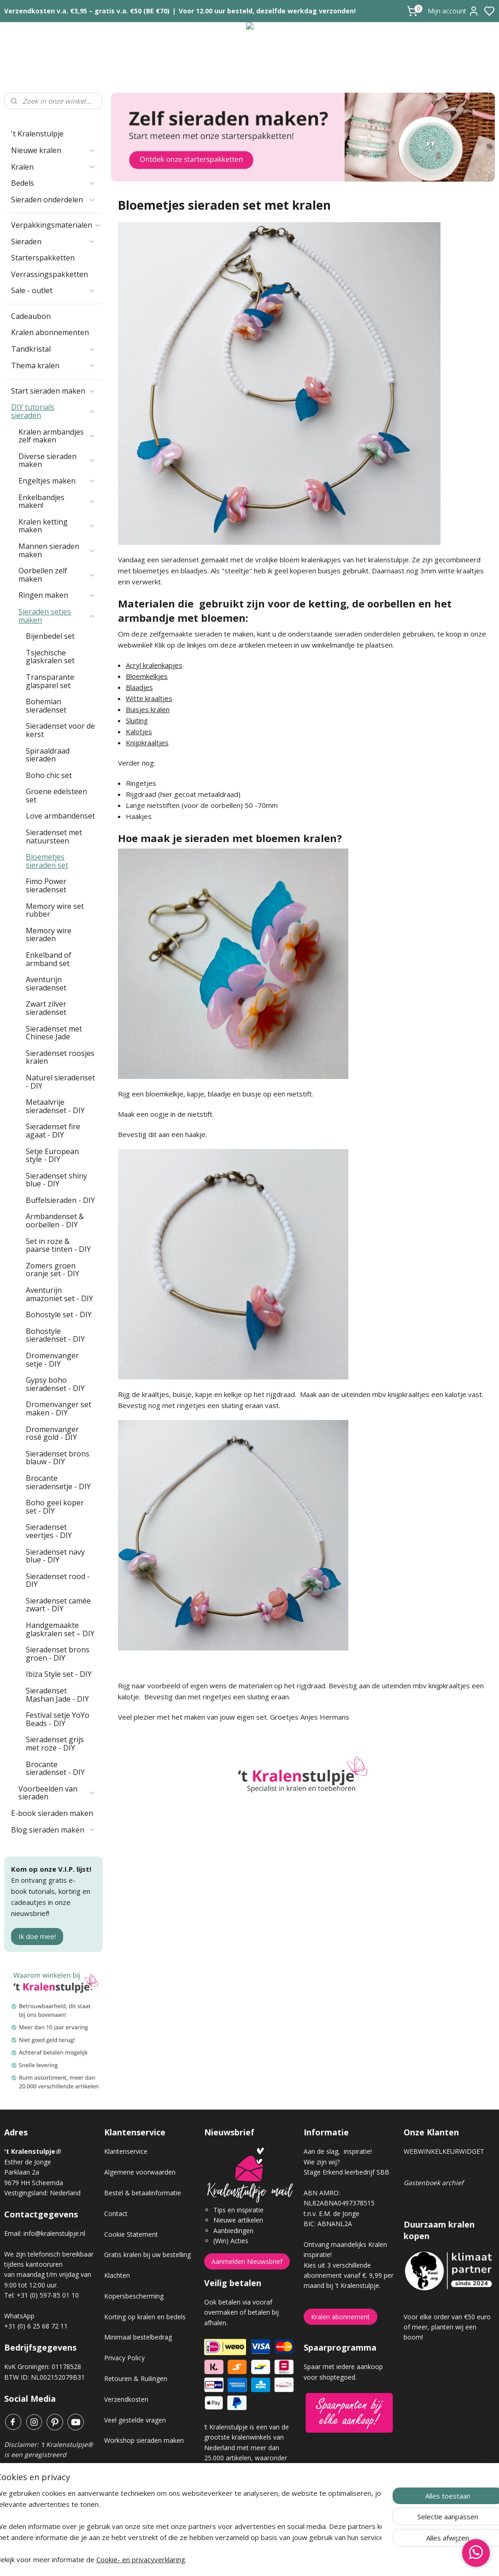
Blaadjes (139, 687)
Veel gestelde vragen (135, 2420)
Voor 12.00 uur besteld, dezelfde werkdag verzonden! (267, 10)
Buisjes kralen (148, 709)
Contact (116, 2213)
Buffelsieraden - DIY (60, 1200)
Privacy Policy (124, 2357)
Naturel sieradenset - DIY (60, 1082)
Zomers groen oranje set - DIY (52, 1270)
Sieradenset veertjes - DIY (49, 1531)
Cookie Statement (131, 2234)
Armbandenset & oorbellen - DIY (55, 1220)
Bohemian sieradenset (46, 705)
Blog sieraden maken (53, 1830)
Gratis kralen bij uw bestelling (147, 2254)
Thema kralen (53, 365)
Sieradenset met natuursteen (54, 836)
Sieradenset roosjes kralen (60, 1057)
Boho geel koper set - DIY (55, 1506)
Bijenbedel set (50, 636)
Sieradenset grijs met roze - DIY (55, 1743)
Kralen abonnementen (50, 332)
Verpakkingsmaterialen (56, 225)
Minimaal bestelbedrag (138, 2337)
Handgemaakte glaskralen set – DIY (60, 1629)
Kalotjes (139, 731)
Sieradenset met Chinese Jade (54, 1033)
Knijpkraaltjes (147, 742)
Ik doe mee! (37, 1936)
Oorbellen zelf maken (56, 575)
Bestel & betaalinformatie (142, 2192)
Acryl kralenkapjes (154, 665)
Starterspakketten (43, 258)
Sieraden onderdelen (53, 200)
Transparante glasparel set (50, 681)
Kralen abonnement (340, 2316)
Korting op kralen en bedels (145, 2316)
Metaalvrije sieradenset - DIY (55, 1106)
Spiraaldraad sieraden (48, 755)
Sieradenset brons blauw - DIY (57, 1458)
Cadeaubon (31, 316)
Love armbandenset (60, 816)
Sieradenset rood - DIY (58, 1580)
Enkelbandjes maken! (56, 501)
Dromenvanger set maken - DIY (58, 1408)
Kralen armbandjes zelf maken (56, 436)
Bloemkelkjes (147, 676)
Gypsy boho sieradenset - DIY (55, 1384)
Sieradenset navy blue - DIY (55, 1556)
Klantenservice (125, 2151)
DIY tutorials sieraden (53, 411)
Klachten (117, 2275)
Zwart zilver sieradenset (46, 1008)
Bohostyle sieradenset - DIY (55, 1335)
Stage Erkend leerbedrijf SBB (346, 2172)
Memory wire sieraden (48, 934)
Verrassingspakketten (49, 274)
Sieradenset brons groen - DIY (57, 1654)
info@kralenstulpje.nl (54, 2233)
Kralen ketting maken (56, 526)
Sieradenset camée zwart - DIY (58, 1605)
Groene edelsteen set (56, 795)
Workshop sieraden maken (144, 2440)
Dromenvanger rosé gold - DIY (52, 1433)
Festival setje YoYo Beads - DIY (57, 1719)
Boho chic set (49, 775)
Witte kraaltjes (149, 698)
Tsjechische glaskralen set (50, 657)
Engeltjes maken (56, 481)
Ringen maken (56, 595)
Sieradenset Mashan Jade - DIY (57, 1695)
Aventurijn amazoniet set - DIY (59, 1294)
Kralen (53, 167)
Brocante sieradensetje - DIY (58, 1482)
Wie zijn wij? (322, 2161)
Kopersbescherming (134, 2296)
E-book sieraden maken (52, 1813)
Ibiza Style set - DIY (59, 1674)
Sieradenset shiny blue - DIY (56, 1180)
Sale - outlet (53, 290)
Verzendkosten (126, 2399)
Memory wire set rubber (55, 910)
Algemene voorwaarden (140, 2172)
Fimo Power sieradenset (46, 885)
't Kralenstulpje (37, 134)
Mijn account (453, 11)
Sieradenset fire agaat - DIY (53, 1130)
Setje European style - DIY (52, 1155)
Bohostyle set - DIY (59, 1314)
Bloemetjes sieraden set (47, 861)
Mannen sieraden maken (56, 550)
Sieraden (53, 241)
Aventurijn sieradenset (46, 983)
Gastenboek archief (434, 2182)
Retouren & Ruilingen (135, 2378)
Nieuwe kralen (53, 150)
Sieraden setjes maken (56, 616)
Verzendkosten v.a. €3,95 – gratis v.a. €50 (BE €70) (87, 10)
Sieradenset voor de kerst (60, 730)
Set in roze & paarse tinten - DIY (58, 1245)
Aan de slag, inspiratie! (338, 2151)
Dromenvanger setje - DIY (52, 1359)
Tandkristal (53, 349)
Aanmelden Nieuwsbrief (246, 2261)
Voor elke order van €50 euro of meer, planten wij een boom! (447, 2327)
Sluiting (137, 720)
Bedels (53, 183)
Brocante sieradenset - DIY (55, 1768)
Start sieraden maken (53, 391)
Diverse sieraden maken (56, 460)
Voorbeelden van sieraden (56, 1793)
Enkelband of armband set (48, 959)
